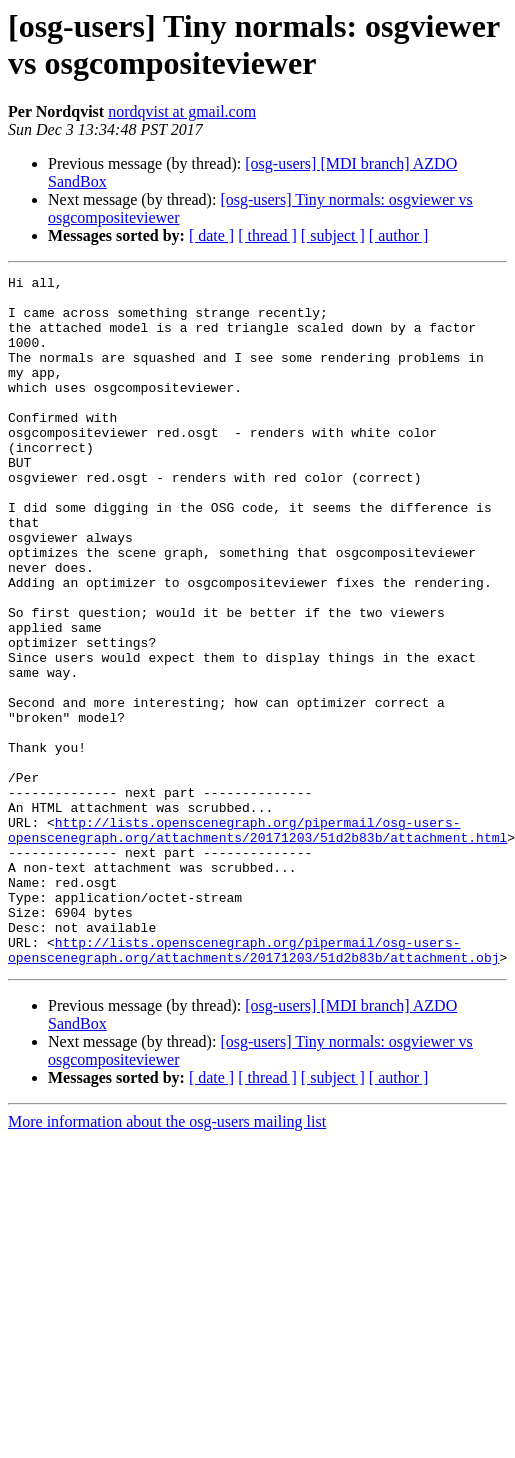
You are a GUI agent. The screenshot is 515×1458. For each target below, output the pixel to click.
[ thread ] (267, 235)
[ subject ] (333, 235)
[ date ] (211, 235)
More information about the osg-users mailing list (167, 1259)
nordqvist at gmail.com (182, 111)
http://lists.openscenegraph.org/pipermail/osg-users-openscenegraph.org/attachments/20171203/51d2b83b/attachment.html (257, 942)
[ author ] (399, 235)
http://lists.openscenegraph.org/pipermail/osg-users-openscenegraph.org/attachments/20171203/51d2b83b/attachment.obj (253, 1086)
